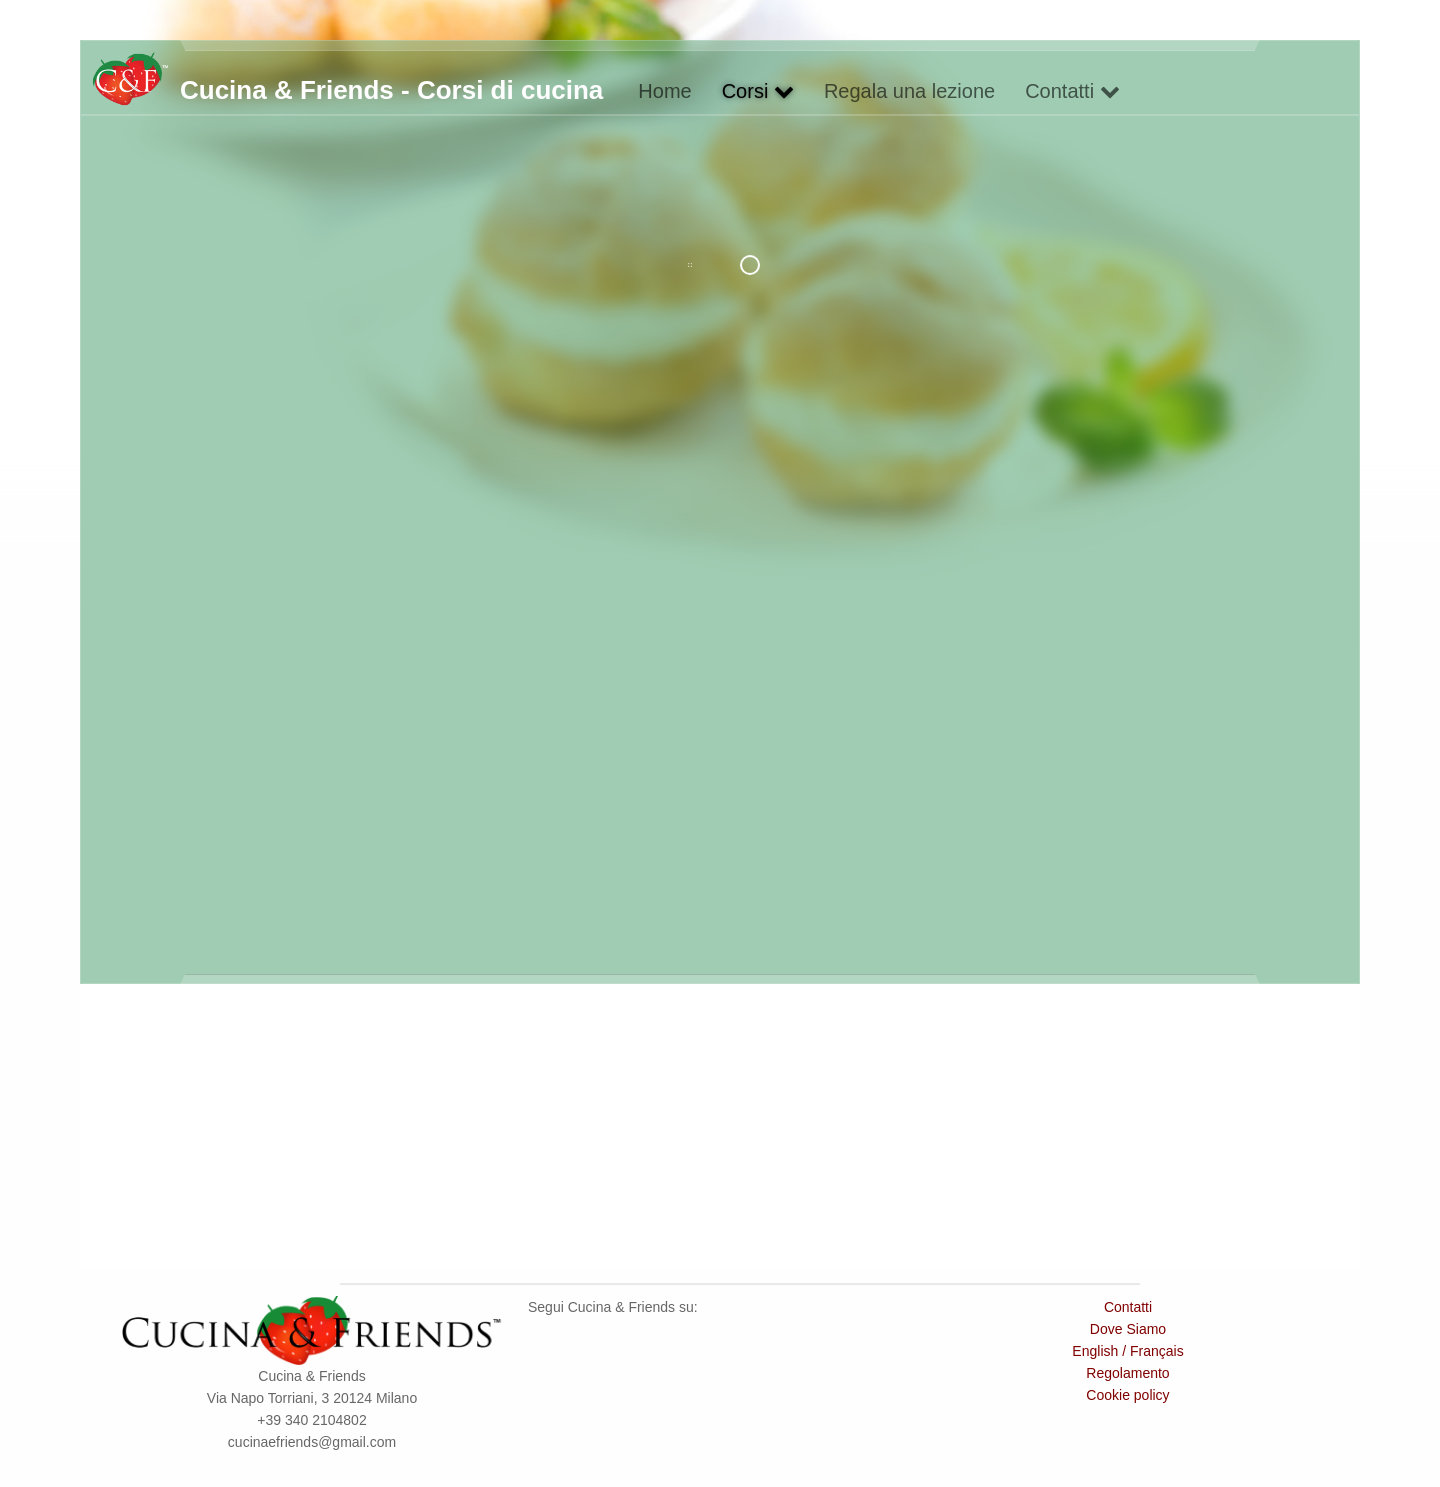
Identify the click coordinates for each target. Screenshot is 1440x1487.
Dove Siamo (1128, 1329)
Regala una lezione (909, 91)
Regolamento (1127, 1373)
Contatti (1072, 91)
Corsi (758, 91)
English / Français (1127, 1351)
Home (664, 91)
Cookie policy (1127, 1395)
